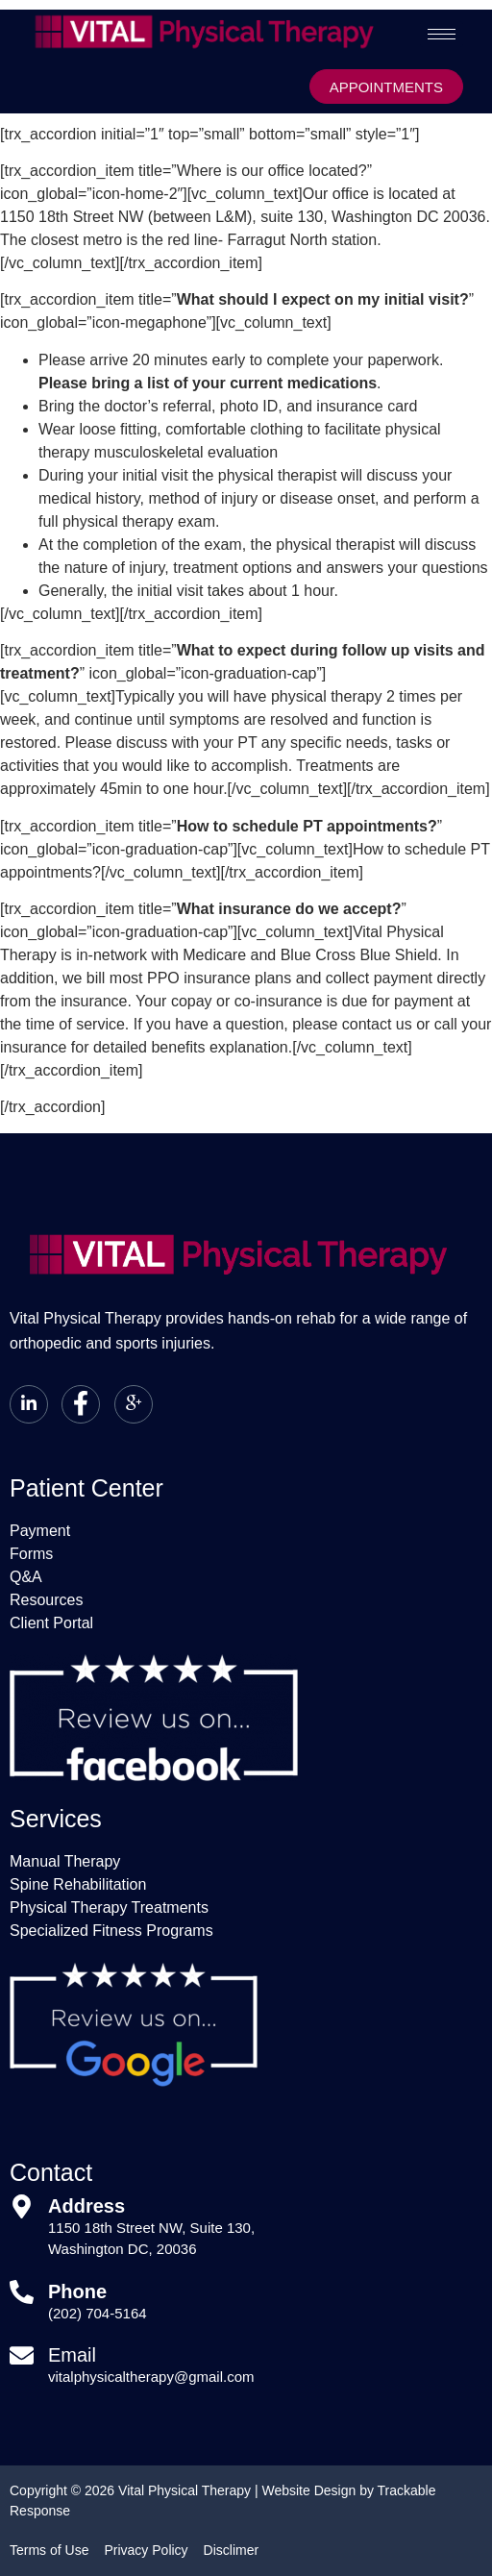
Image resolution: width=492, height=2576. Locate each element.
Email (72, 2354)
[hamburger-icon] (441, 34)
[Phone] (22, 2292)
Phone (77, 2291)
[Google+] (133, 1404)
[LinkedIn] (29, 1404)
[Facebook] (81, 1404)
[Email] (22, 2355)
